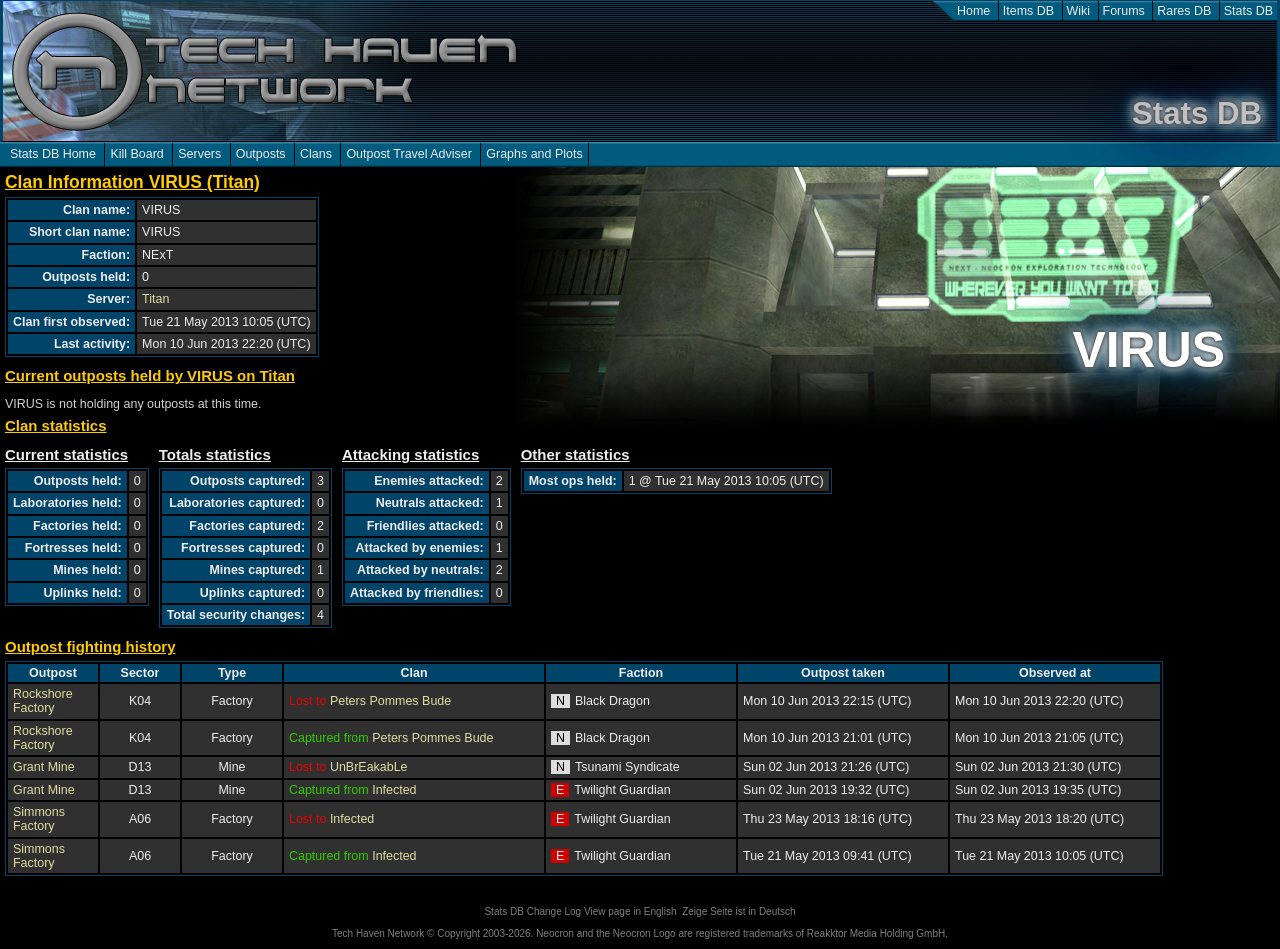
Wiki (1079, 11)
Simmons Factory (39, 819)
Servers (199, 154)
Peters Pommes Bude (390, 701)
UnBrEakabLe (369, 767)
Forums (1124, 11)
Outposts (261, 154)
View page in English (630, 911)
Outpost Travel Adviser (408, 154)
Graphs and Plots (534, 154)
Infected (394, 790)
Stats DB (1248, 11)
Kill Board (136, 154)
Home (973, 11)
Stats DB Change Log (532, 911)
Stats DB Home (53, 154)
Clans (316, 154)
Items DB (1028, 11)
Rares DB (1184, 11)
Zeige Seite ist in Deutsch (738, 911)
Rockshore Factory (43, 701)
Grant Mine (44, 767)
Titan (155, 299)
